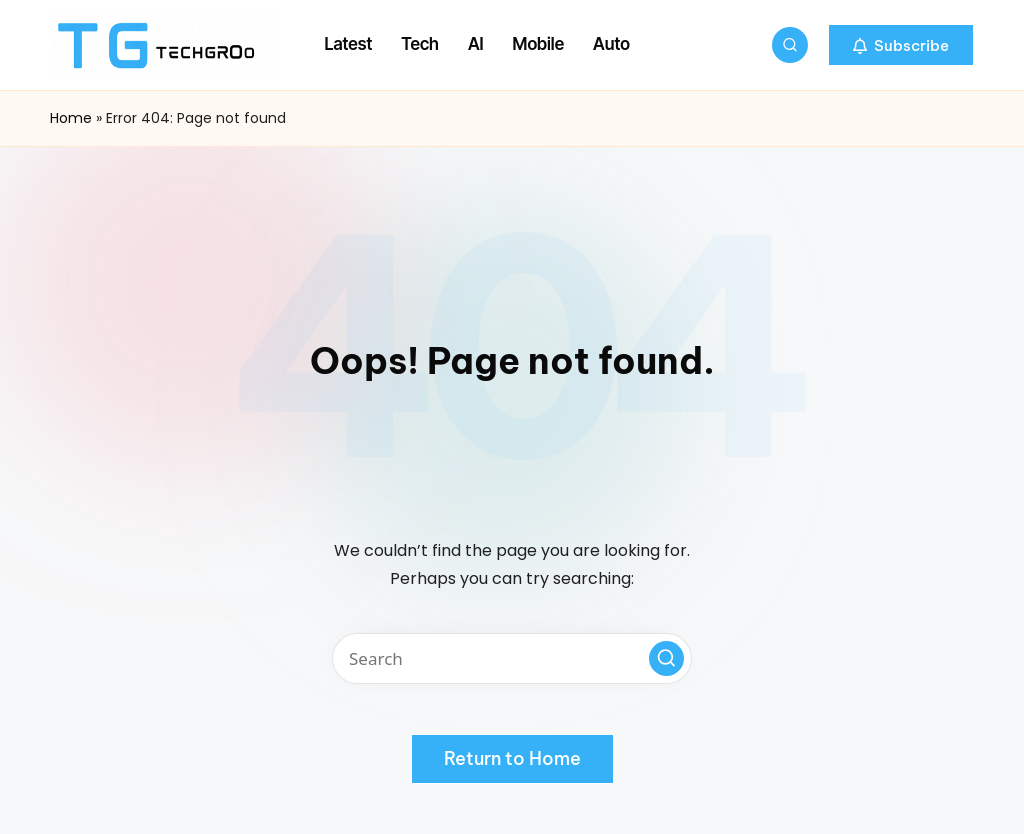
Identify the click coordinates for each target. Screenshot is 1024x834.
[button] (901, 45)
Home (71, 118)
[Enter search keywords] (512, 658)
